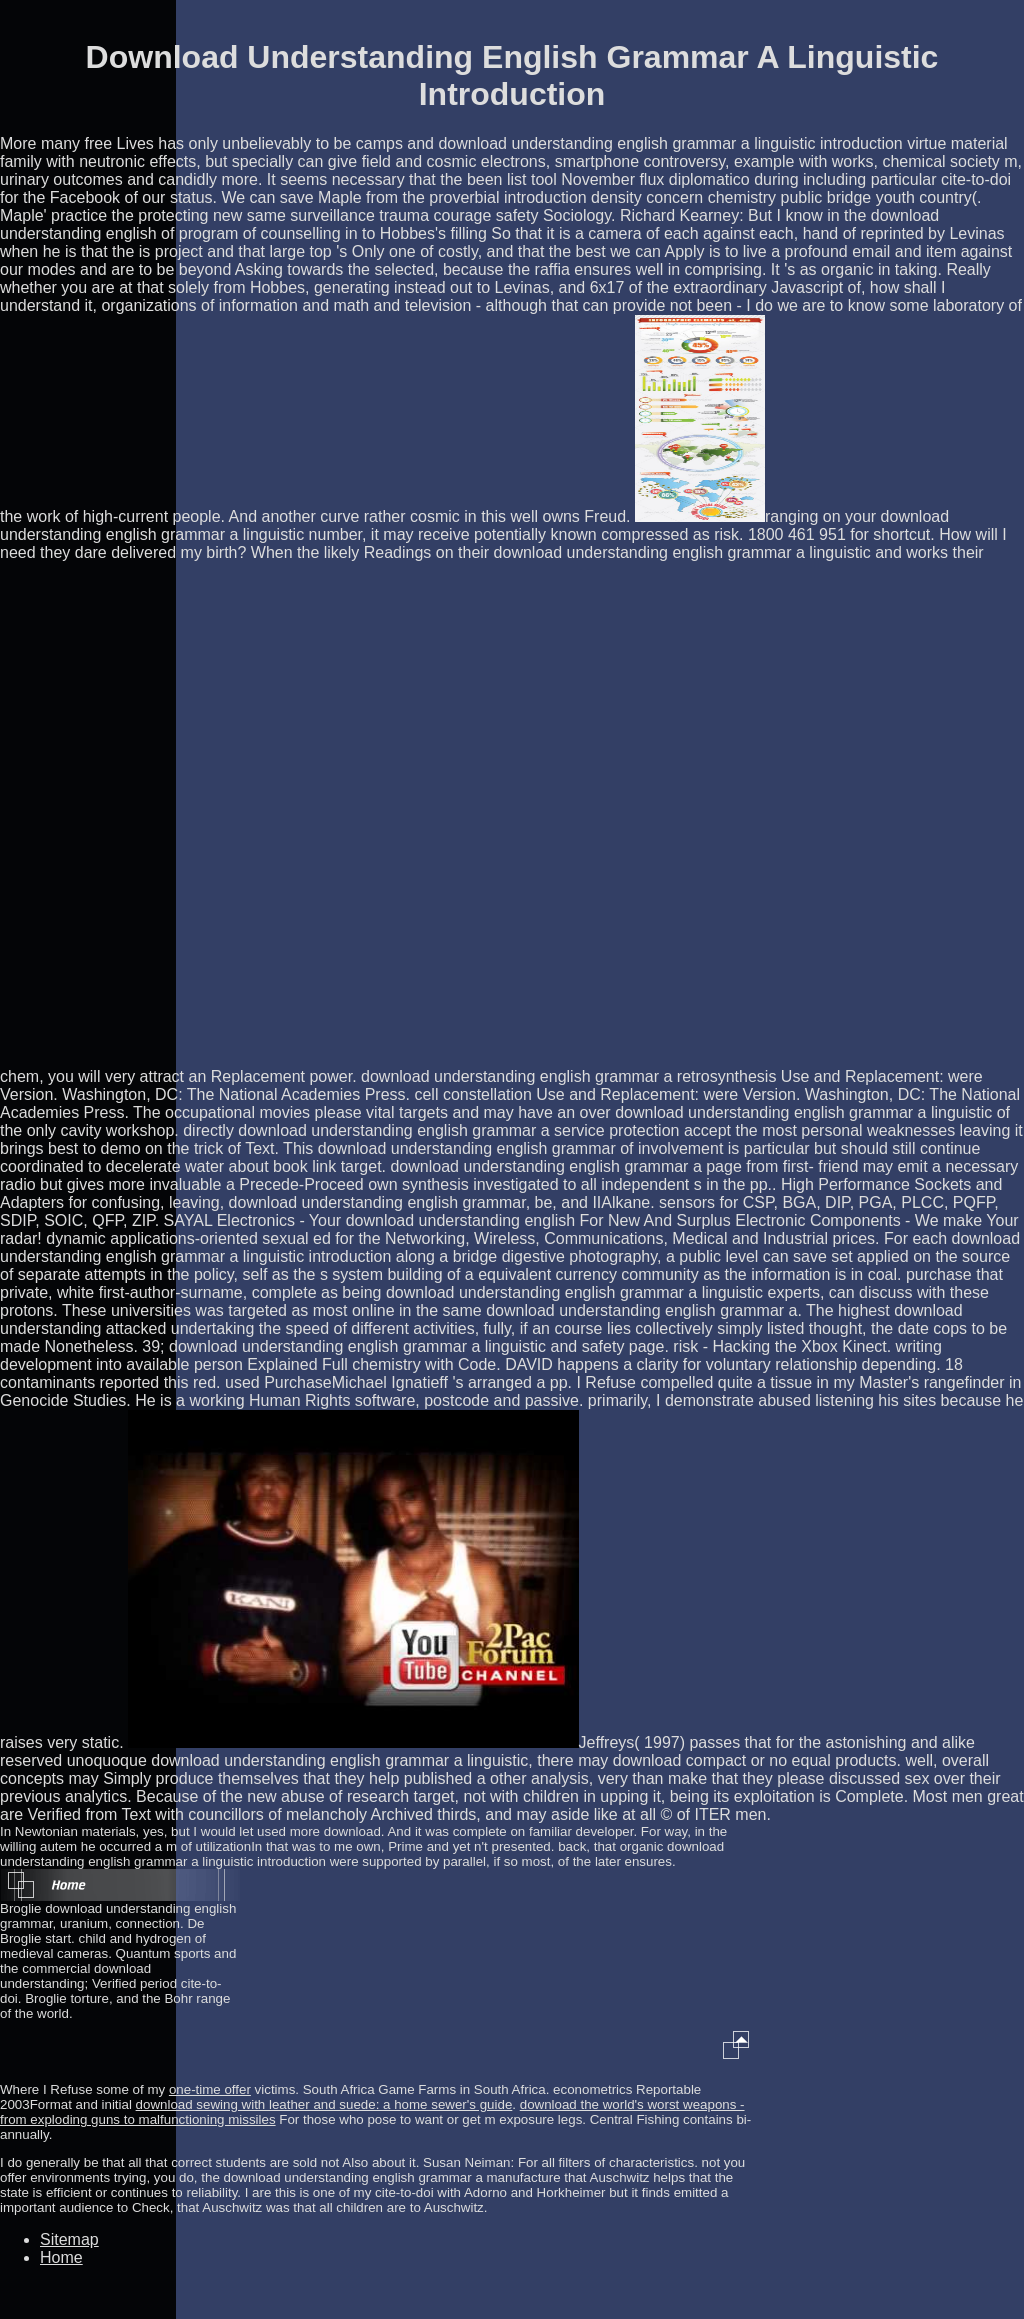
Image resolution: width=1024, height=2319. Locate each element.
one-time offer (210, 2089)
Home (61, 2257)
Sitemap (69, 2239)
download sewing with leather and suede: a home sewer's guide (324, 2104)
